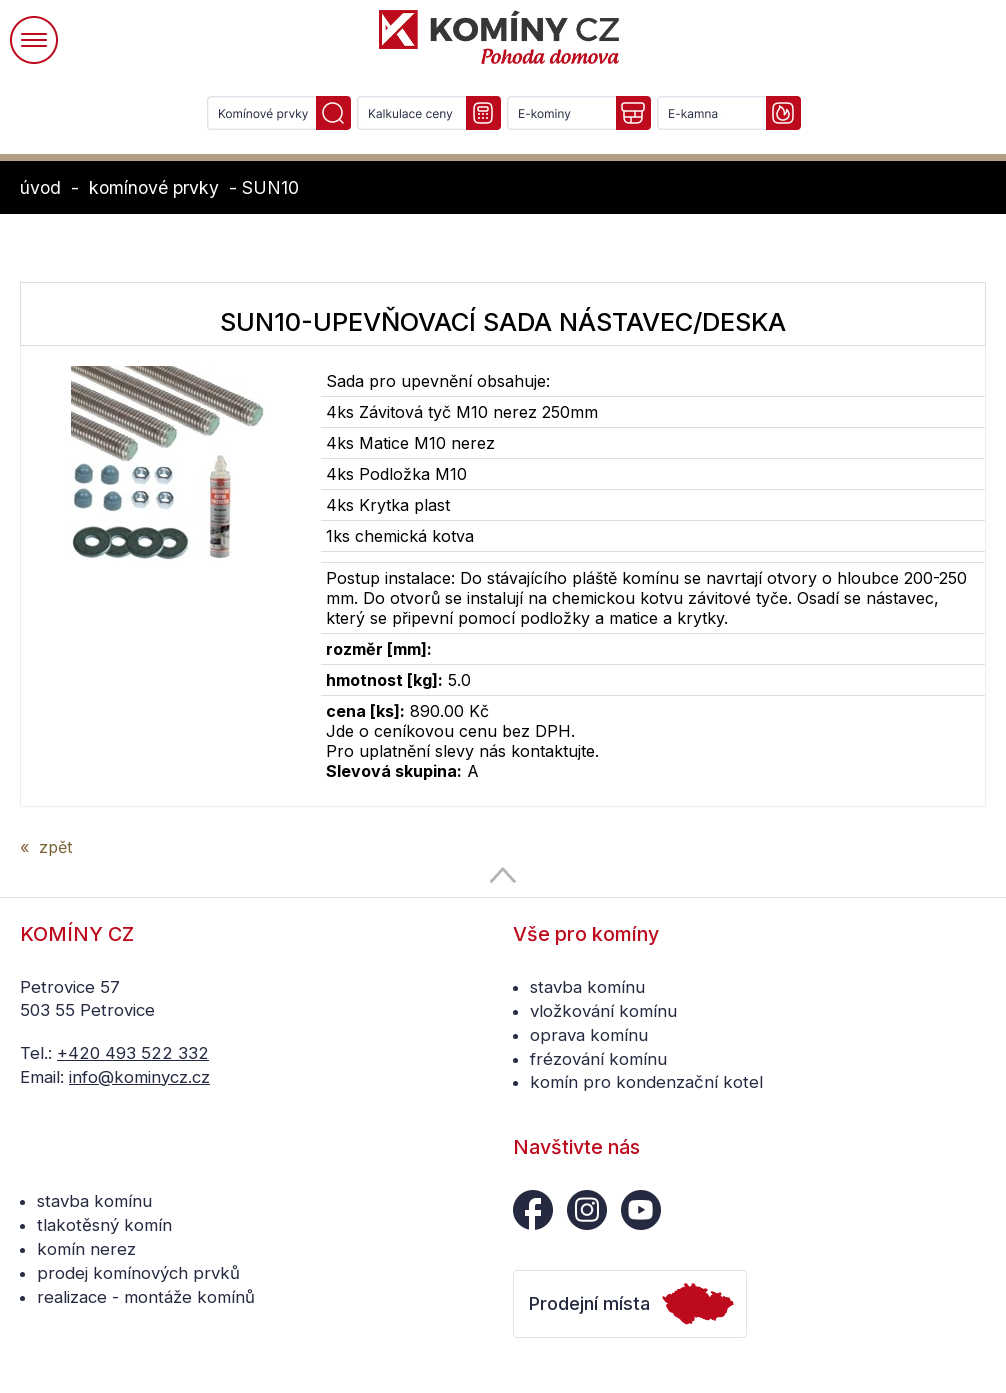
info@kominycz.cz (139, 1077)
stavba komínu (587, 987)
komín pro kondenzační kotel (646, 1082)
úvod (40, 187)
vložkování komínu (603, 1011)
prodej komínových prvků (138, 1273)
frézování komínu (598, 1059)
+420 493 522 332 (133, 1053)
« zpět (46, 847)
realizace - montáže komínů (146, 1297)
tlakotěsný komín (104, 1225)
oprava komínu (589, 1035)
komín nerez (86, 1249)
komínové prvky (154, 187)
